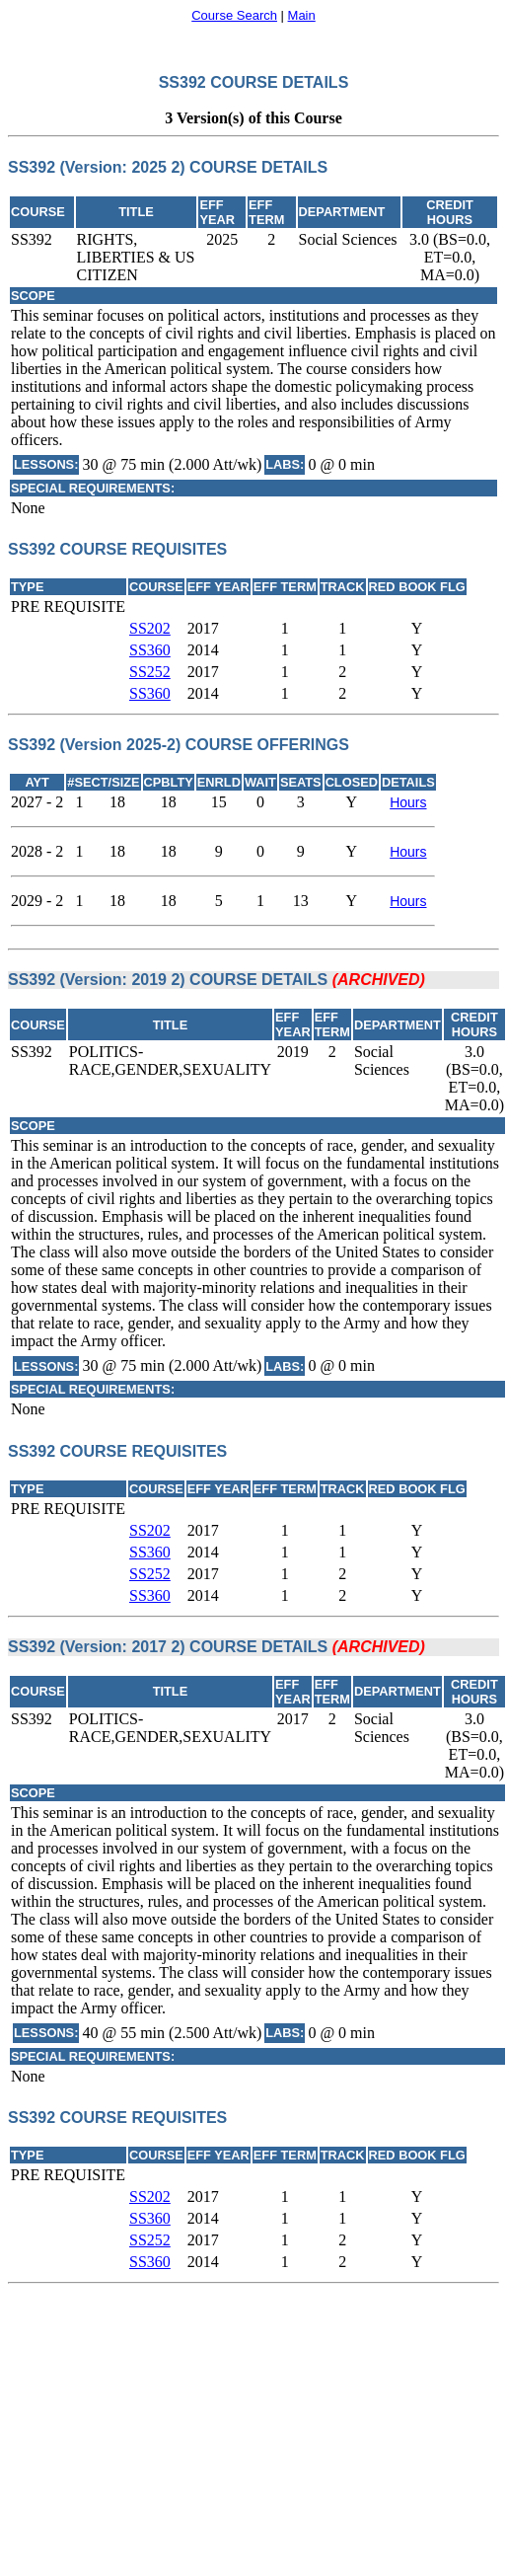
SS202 (150, 628)
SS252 (150, 671)
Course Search (234, 15)
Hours (408, 802)
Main (302, 15)
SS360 (150, 650)
